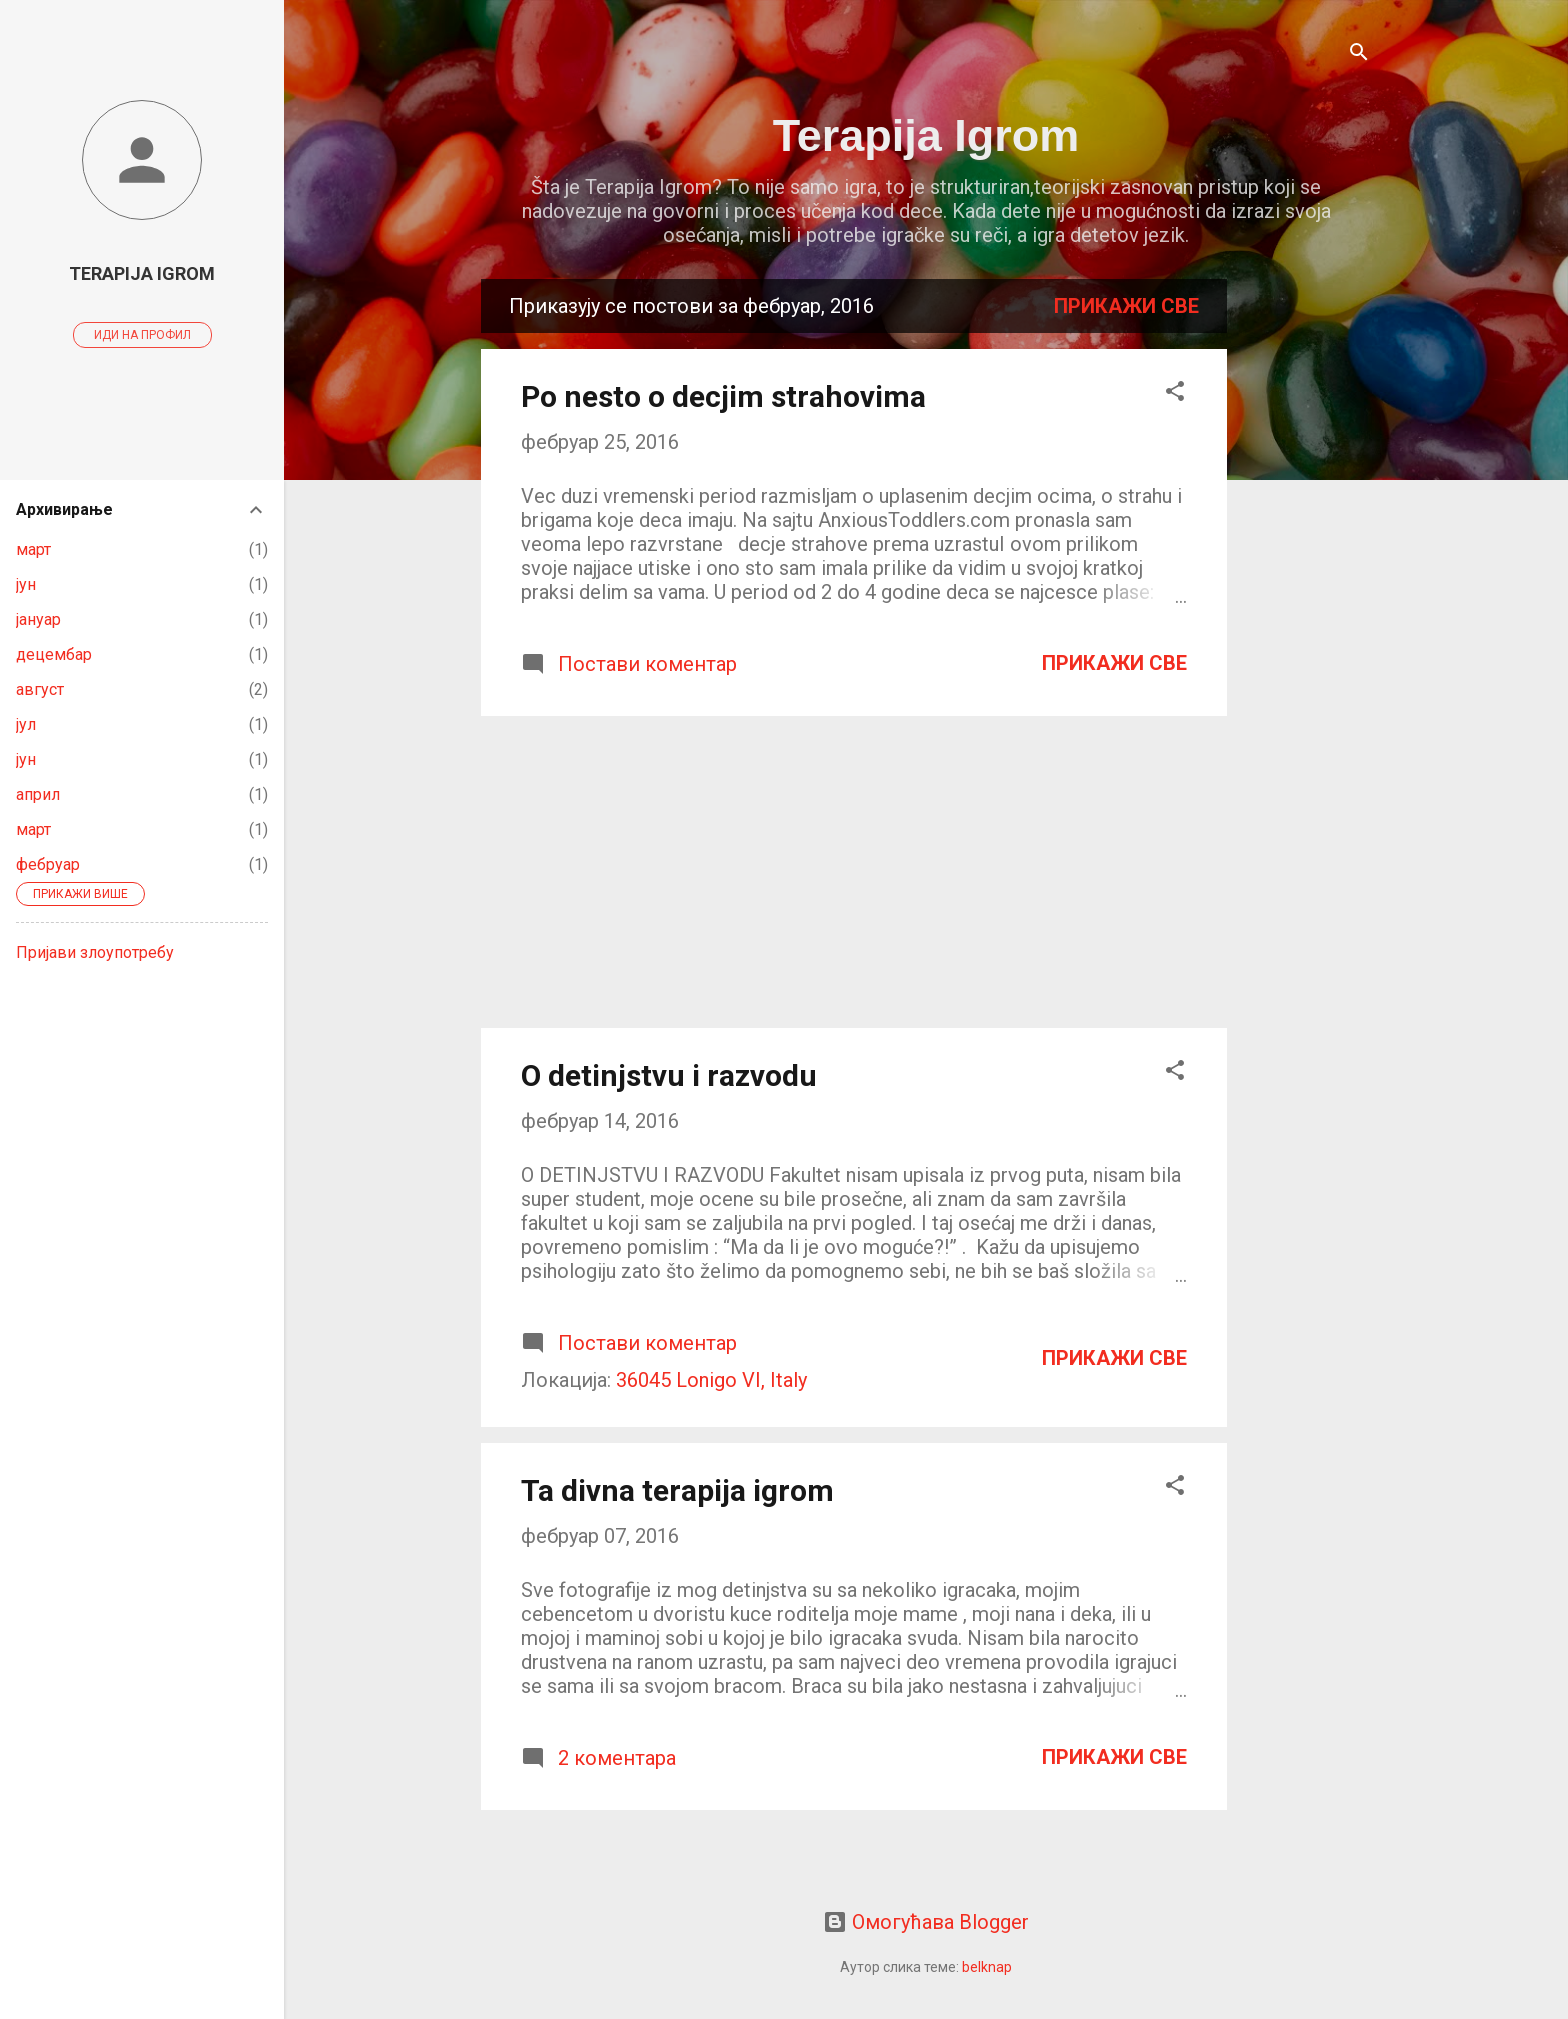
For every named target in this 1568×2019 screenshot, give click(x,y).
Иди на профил (142, 335)
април (38, 794)
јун (26, 584)
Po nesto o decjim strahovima (723, 396)
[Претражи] (1359, 54)
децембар (54, 654)
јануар (38, 619)
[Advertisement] (1307, 579)
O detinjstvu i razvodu (669, 1075)
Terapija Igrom (926, 135)
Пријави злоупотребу (95, 952)
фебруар (48, 864)
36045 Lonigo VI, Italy (711, 1380)
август (40, 689)
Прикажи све (1126, 306)
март (33, 549)
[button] (1175, 393)
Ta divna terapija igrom (677, 1490)
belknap (987, 1967)
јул (26, 724)
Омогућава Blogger (926, 1922)
